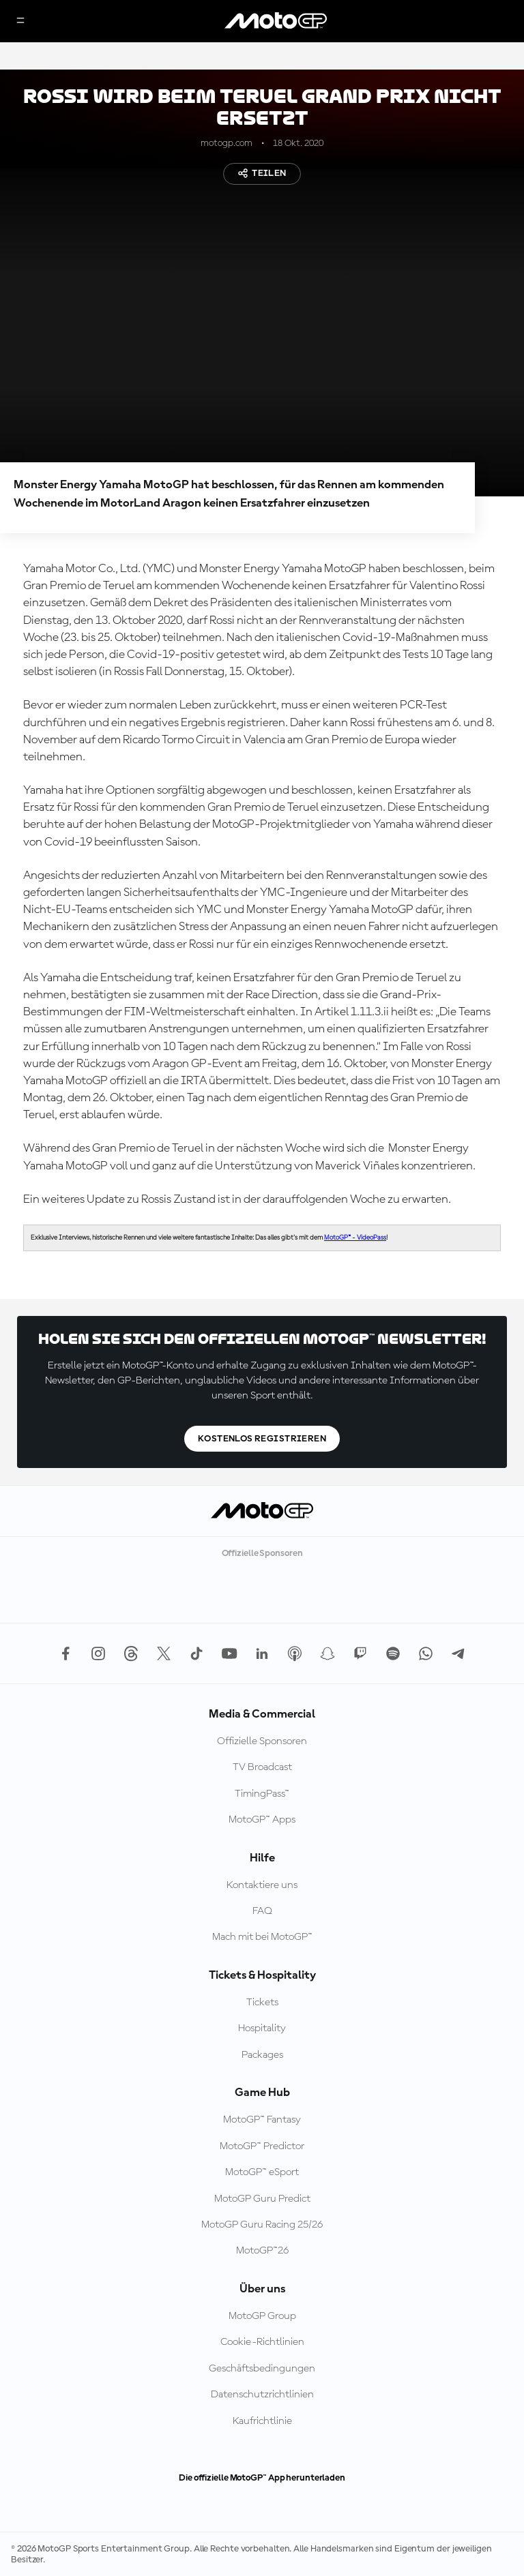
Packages (262, 2055)
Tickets (262, 2002)
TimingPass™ (262, 1793)
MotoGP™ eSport (262, 2172)
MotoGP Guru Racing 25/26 (262, 2224)
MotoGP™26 (262, 2250)
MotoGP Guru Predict (262, 2198)
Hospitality (262, 2028)
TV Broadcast (262, 1767)
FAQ (262, 1911)
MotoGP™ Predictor (262, 2146)
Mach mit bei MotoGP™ (262, 1937)
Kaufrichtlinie (262, 2421)
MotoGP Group (262, 2316)
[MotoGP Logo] (275, 21)
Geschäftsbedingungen (262, 2368)
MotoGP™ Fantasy (262, 2119)
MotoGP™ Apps (262, 1819)
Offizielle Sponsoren (262, 1741)
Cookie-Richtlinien (262, 2342)
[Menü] (20, 21)
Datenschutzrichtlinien (262, 2394)
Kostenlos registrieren (262, 1438)
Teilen (262, 173)
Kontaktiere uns (262, 1885)
